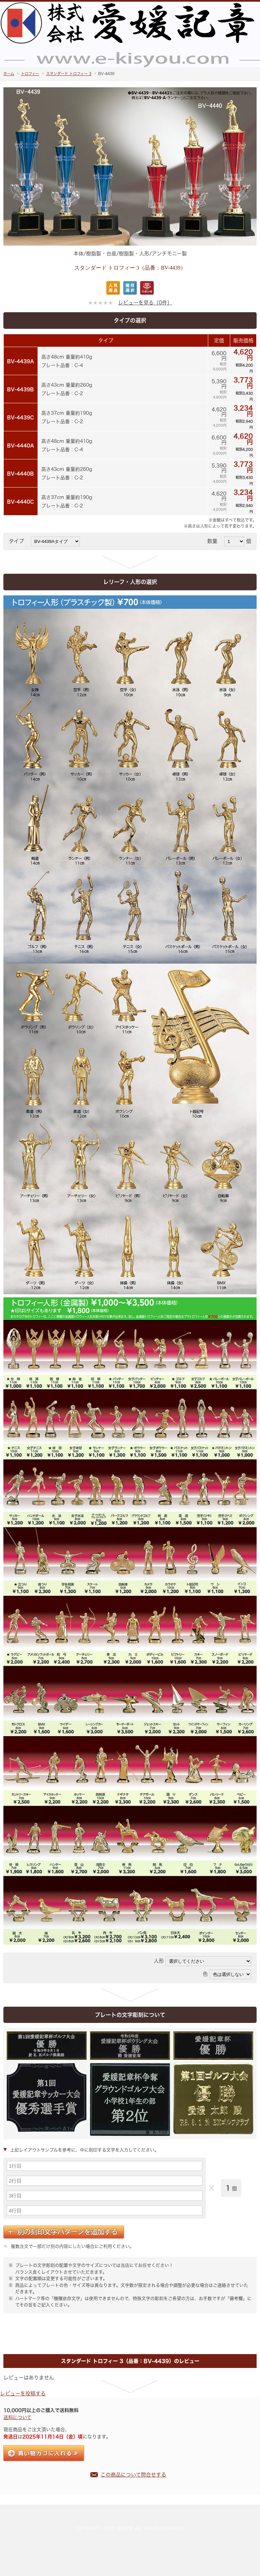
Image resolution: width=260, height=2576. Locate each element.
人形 (159, 1961)
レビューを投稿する (23, 2393)
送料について (17, 2417)
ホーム (8, 73)
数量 (214, 541)
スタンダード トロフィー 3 (68, 73)
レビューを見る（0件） (145, 302)
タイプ (19, 541)
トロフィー (30, 73)
